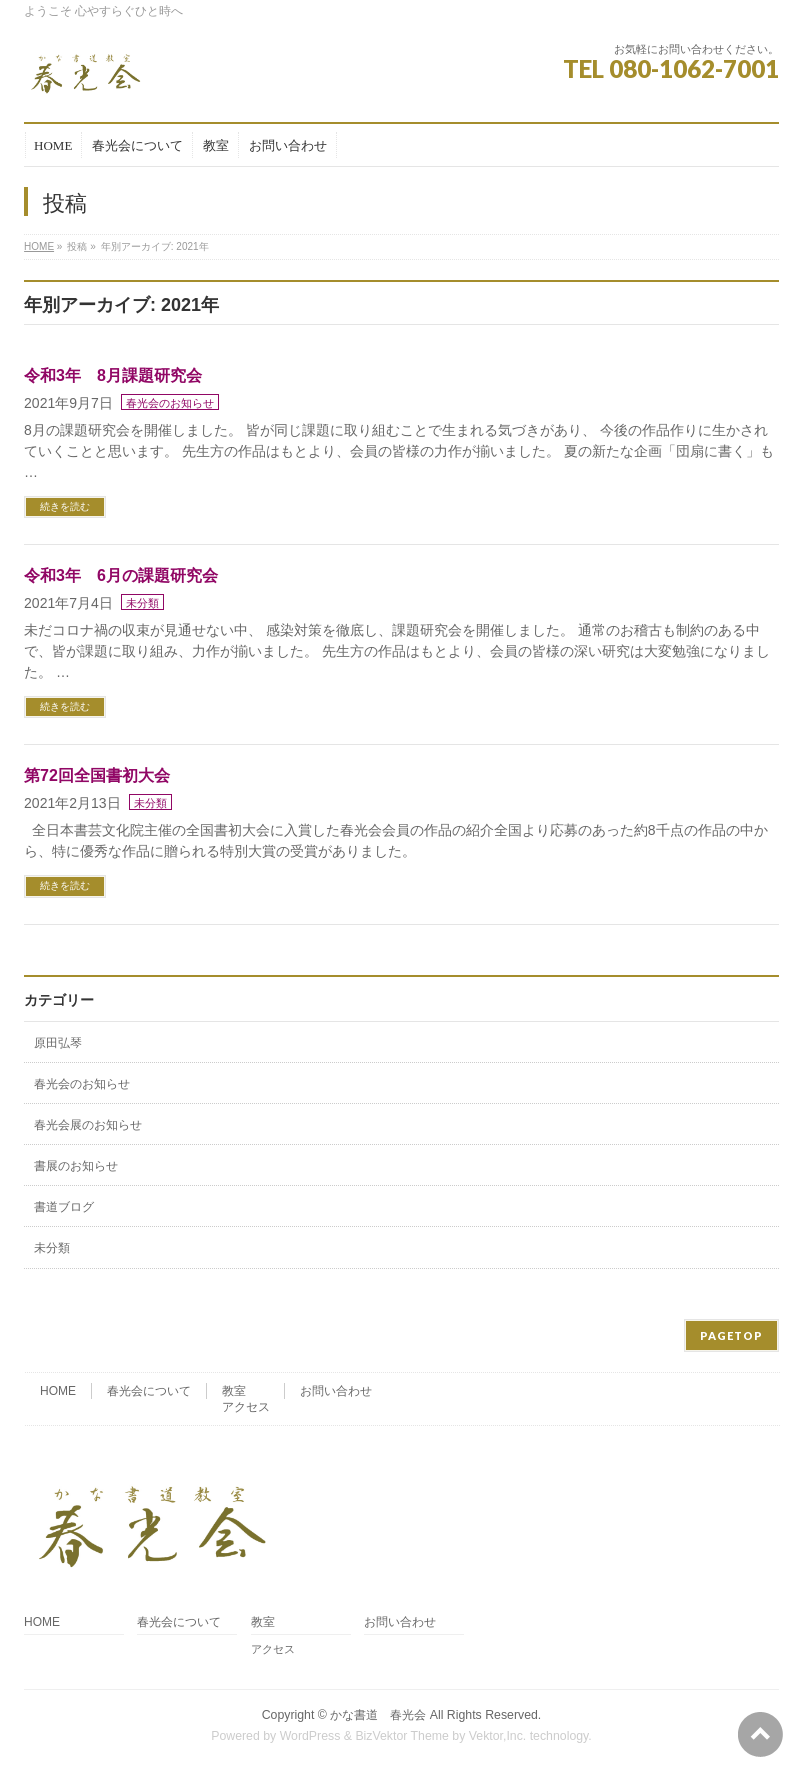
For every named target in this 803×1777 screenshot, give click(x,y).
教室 (234, 1391)
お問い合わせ (336, 1391)
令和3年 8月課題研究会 (113, 375)
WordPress (310, 1736)
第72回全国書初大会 (97, 775)
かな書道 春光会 (378, 1715)
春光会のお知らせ (170, 403)
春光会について (149, 1391)
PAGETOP (731, 1335)
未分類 (142, 603)
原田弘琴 (58, 1043)
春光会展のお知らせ (88, 1125)
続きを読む (65, 506)
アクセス (246, 1407)
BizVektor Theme (402, 1736)
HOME (39, 246)
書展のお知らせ (76, 1166)
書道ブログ (64, 1207)
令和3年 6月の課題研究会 (121, 575)
